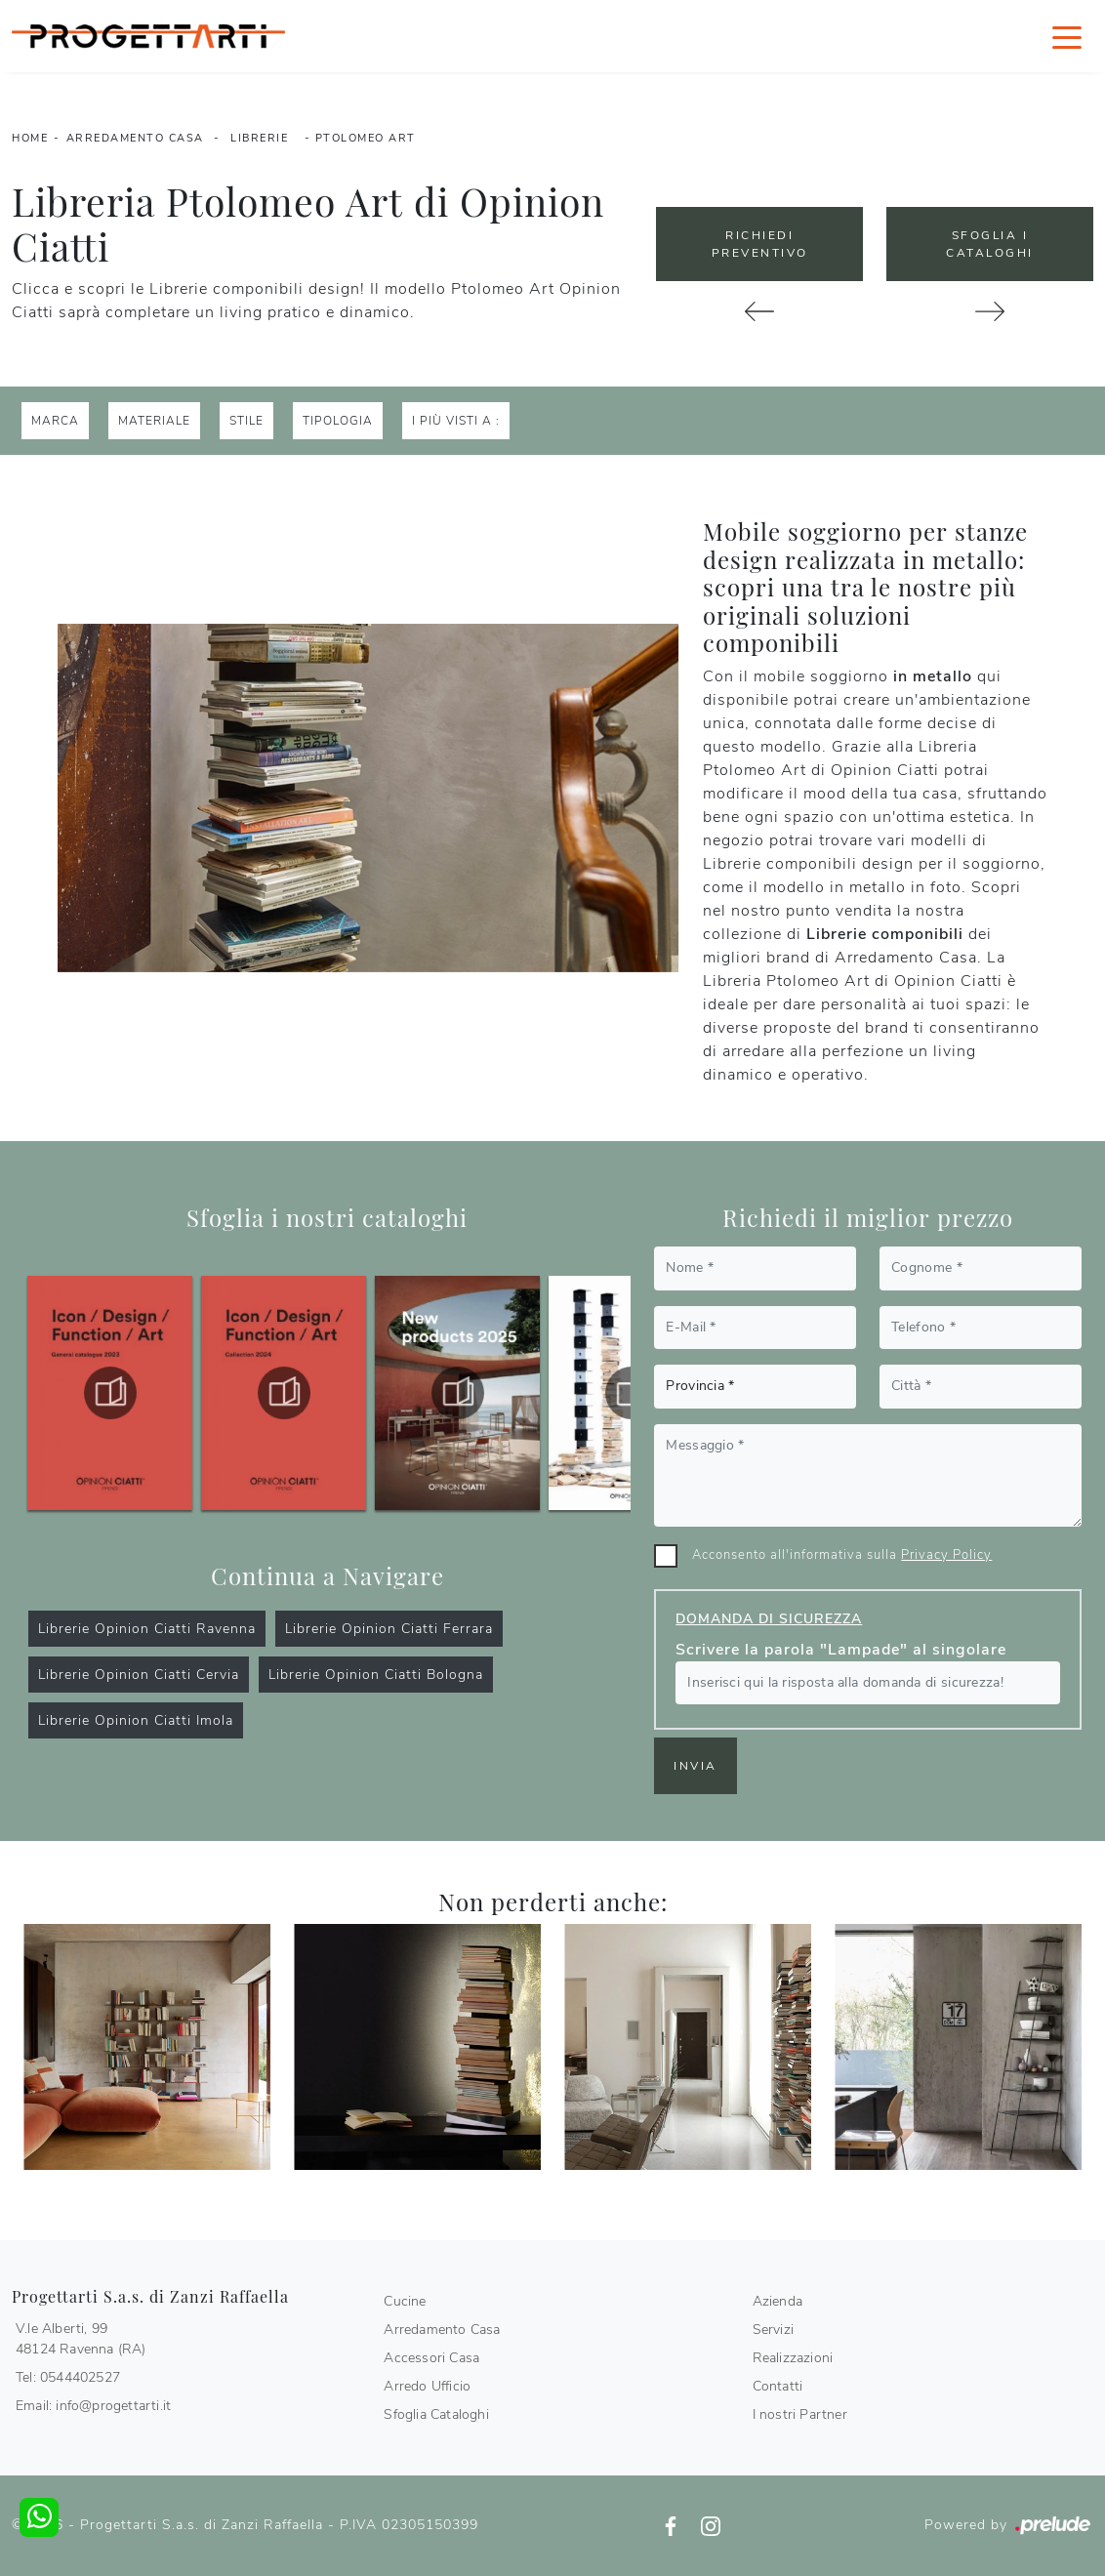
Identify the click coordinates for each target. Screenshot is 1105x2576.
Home (30, 138)
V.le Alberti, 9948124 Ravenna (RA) (81, 2338)
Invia (695, 1766)
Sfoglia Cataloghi (436, 2414)
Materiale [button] (154, 421)
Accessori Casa (431, 2358)
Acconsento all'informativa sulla (842, 1555)
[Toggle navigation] (1067, 36)
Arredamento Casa (135, 138)
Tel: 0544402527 (68, 2377)
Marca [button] (55, 421)
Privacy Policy (946, 1555)
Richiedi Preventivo (760, 244)
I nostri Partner (800, 2414)
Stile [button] (246, 421)
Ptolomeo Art (365, 138)
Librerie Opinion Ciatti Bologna (375, 1674)
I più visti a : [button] (456, 421)
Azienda (777, 2301)
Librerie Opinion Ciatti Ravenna (147, 1628)
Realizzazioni (793, 2358)
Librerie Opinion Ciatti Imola (135, 1720)
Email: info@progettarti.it (93, 2405)
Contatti (778, 2386)
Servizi (773, 2329)
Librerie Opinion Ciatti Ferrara (389, 1628)
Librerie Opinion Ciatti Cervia (138, 1674)
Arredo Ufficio (427, 2386)
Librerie (259, 138)
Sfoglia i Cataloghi (990, 244)
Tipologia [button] (338, 421)
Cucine (405, 2301)
